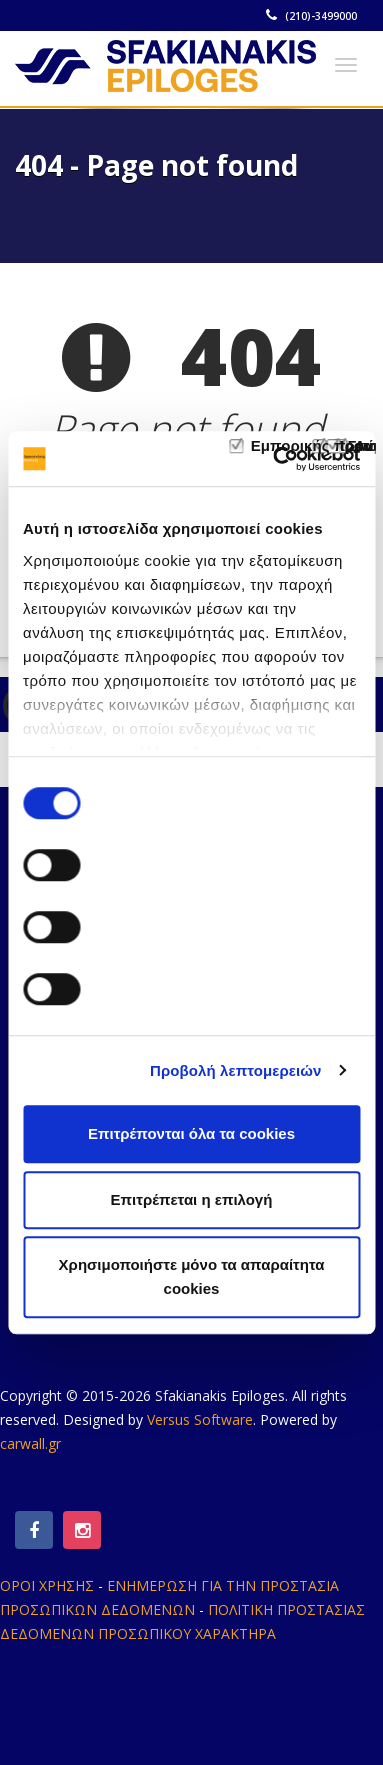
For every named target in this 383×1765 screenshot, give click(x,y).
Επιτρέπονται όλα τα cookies (191, 1133)
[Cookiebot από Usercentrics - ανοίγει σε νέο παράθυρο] (274, 459)
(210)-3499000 (312, 16)
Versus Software (200, 1419)
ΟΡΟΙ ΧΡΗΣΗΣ (47, 1585)
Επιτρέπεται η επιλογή (192, 1199)
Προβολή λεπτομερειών (236, 1070)
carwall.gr (30, 1443)
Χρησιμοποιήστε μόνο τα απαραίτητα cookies (192, 1276)
